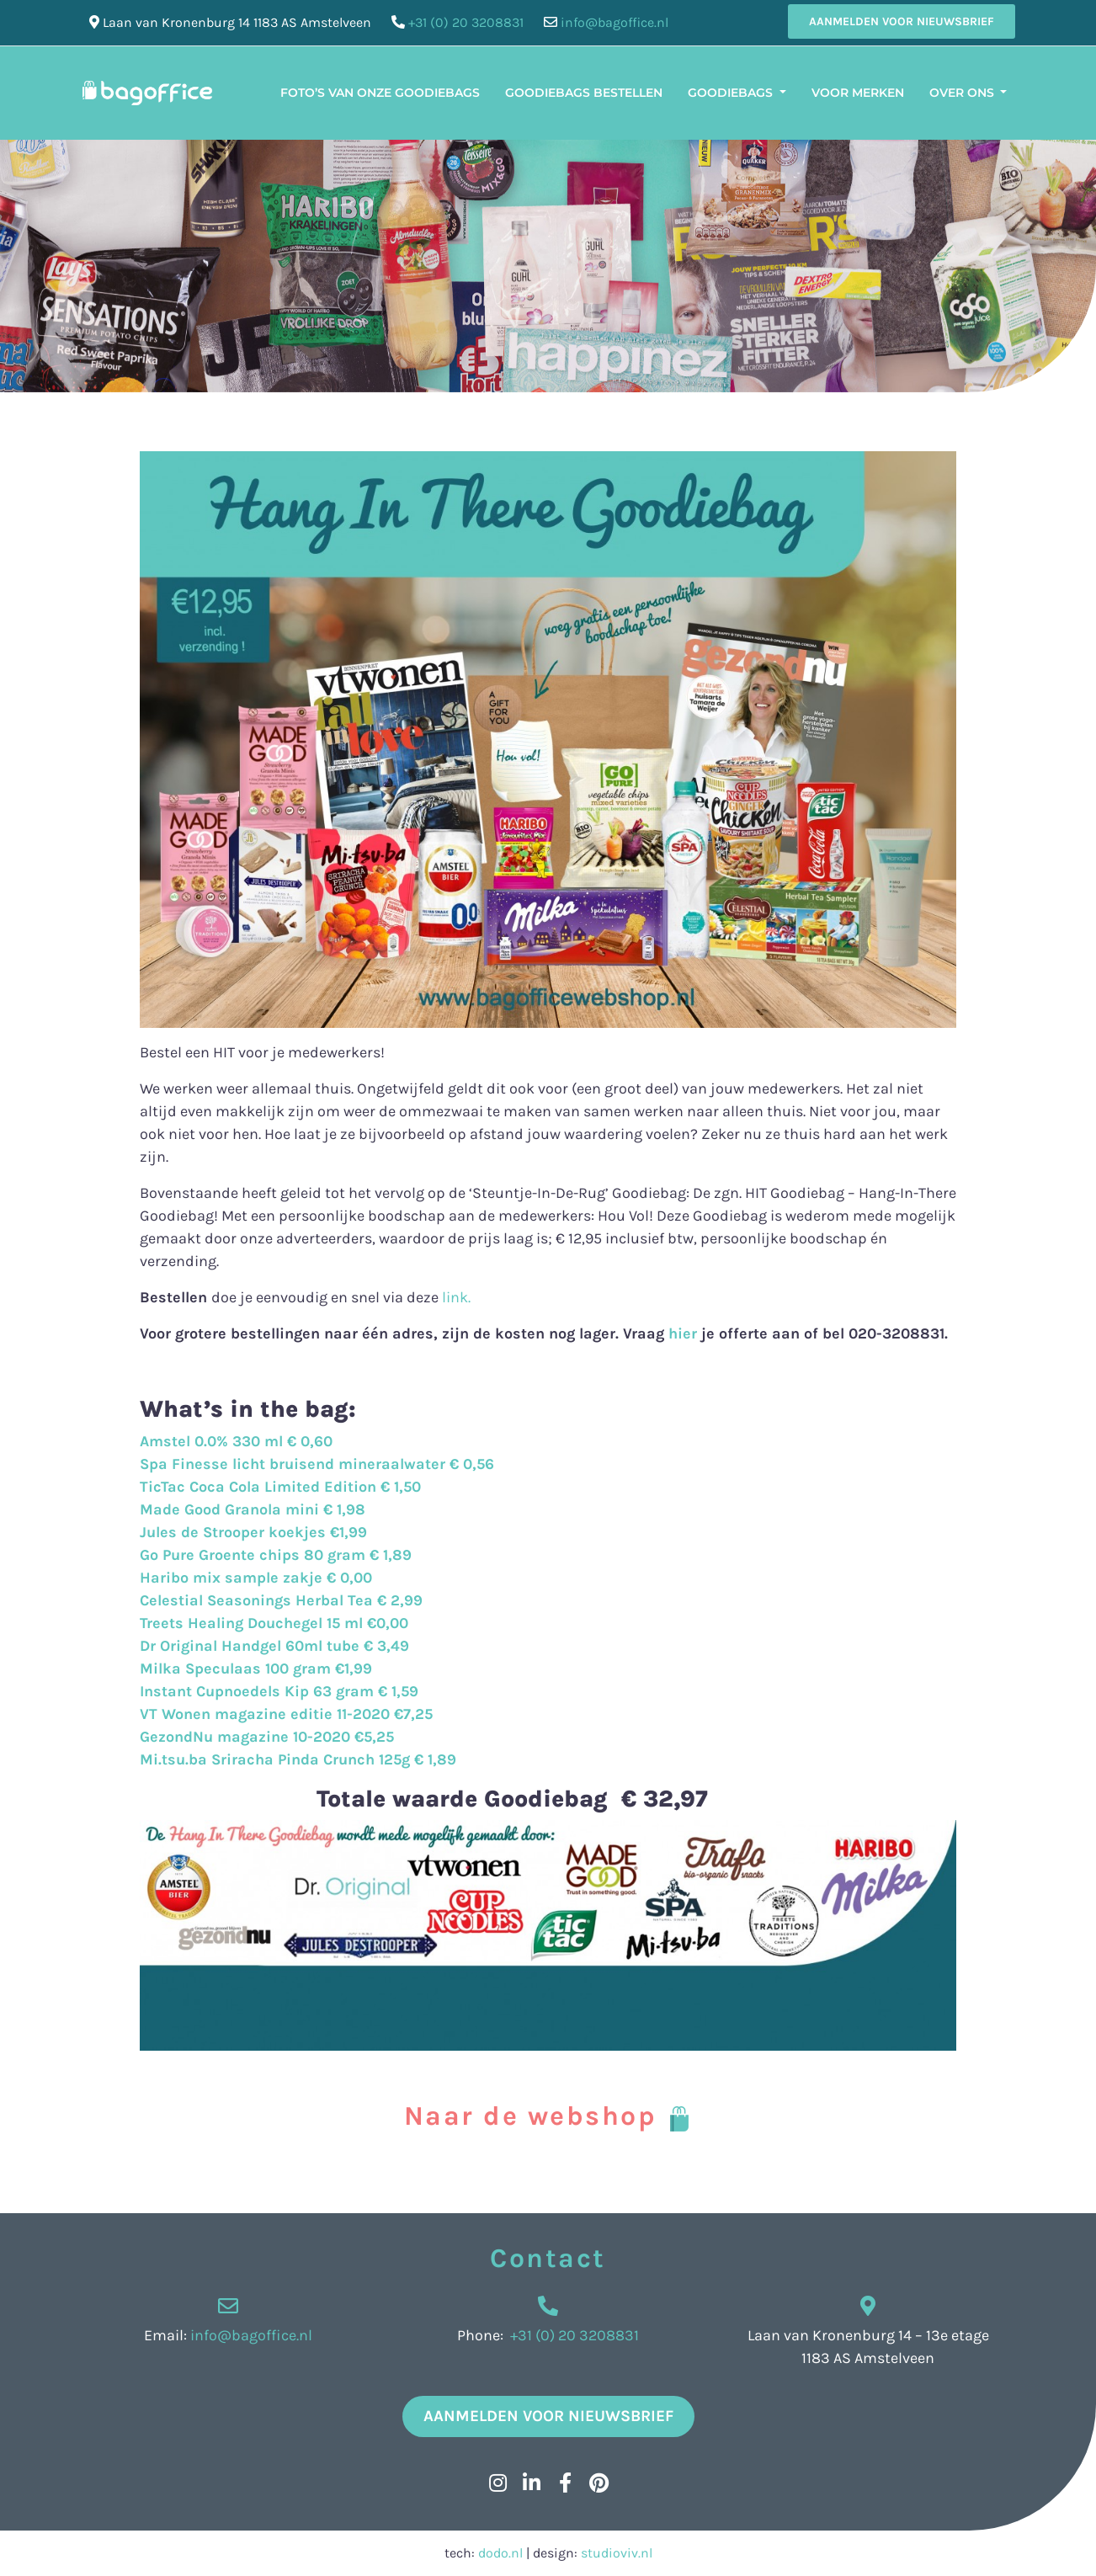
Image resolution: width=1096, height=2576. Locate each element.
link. (456, 1297)
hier (680, 1333)
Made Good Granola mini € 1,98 (252, 1509)
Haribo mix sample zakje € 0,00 (256, 1577)
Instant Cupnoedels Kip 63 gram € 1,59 (279, 1691)
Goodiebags (732, 92)
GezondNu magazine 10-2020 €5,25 (267, 1736)
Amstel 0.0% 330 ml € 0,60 (236, 1441)
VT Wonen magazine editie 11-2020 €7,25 (286, 1714)
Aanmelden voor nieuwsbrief (901, 21)
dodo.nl (500, 2553)
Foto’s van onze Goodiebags (380, 92)
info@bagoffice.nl (614, 22)
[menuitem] (1032, 82)
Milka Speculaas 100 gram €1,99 (256, 1668)
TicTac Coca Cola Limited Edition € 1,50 (280, 1486)
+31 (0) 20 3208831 (466, 22)
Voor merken (857, 92)
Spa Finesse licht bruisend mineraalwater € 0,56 (317, 1464)
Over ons (963, 92)
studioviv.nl (616, 2553)
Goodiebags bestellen (583, 92)
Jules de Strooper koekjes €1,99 (253, 1532)
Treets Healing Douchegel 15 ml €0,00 (274, 1623)
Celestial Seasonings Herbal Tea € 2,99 (281, 1600)
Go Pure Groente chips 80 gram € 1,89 (276, 1555)
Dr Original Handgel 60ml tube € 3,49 (274, 1646)
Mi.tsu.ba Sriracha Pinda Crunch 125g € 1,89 (298, 1759)
